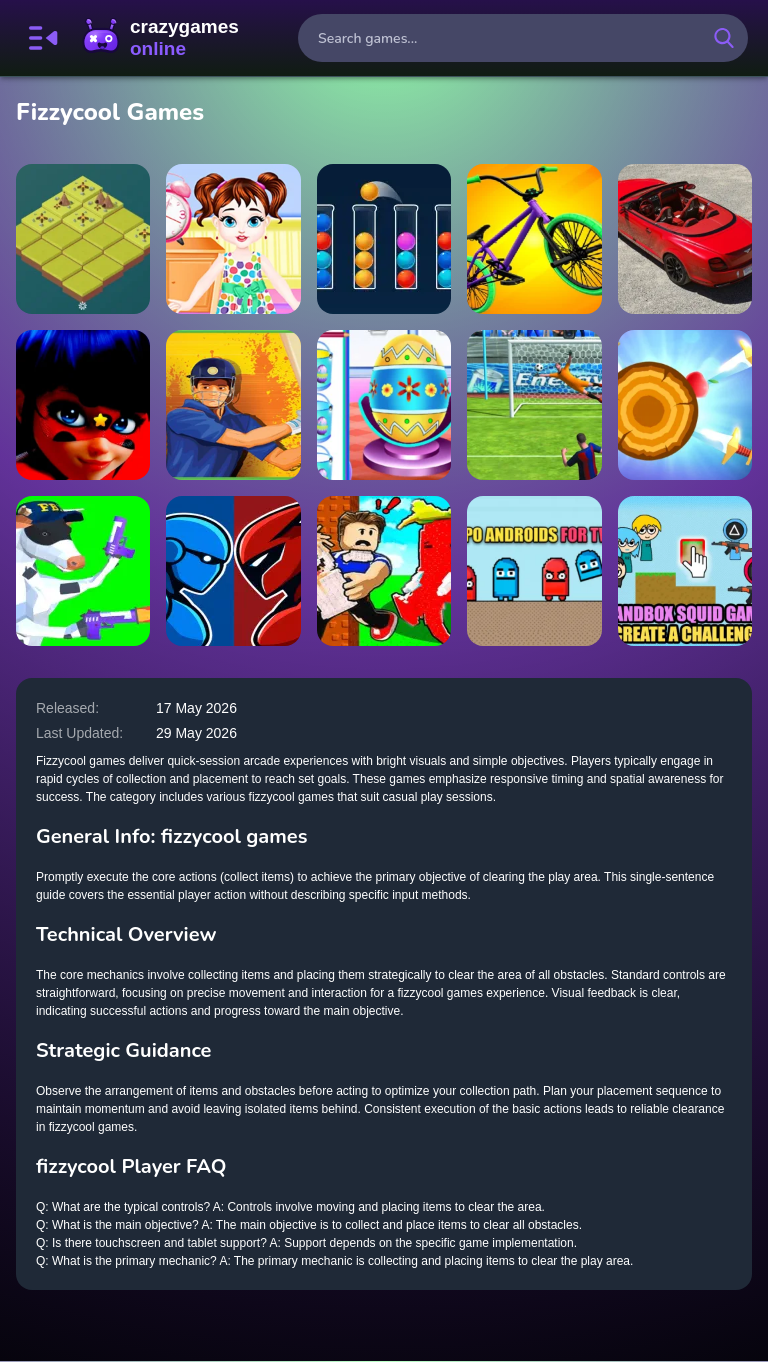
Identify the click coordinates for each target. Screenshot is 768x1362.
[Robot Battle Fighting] (233, 571)
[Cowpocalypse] (83, 571)
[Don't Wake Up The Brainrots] (384, 571)
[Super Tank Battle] (534, 405)
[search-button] (724, 38)
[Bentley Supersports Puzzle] (685, 239)
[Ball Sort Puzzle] (384, 239)
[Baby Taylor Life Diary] (233, 239)
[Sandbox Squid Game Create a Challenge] (685, 571)
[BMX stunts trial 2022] (534, 239)
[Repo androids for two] (534, 571)
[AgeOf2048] (83, 239)
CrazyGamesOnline (161, 38)
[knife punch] (685, 405)
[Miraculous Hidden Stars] (83, 405)
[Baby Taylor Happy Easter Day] (384, 405)
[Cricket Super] (233, 405)
